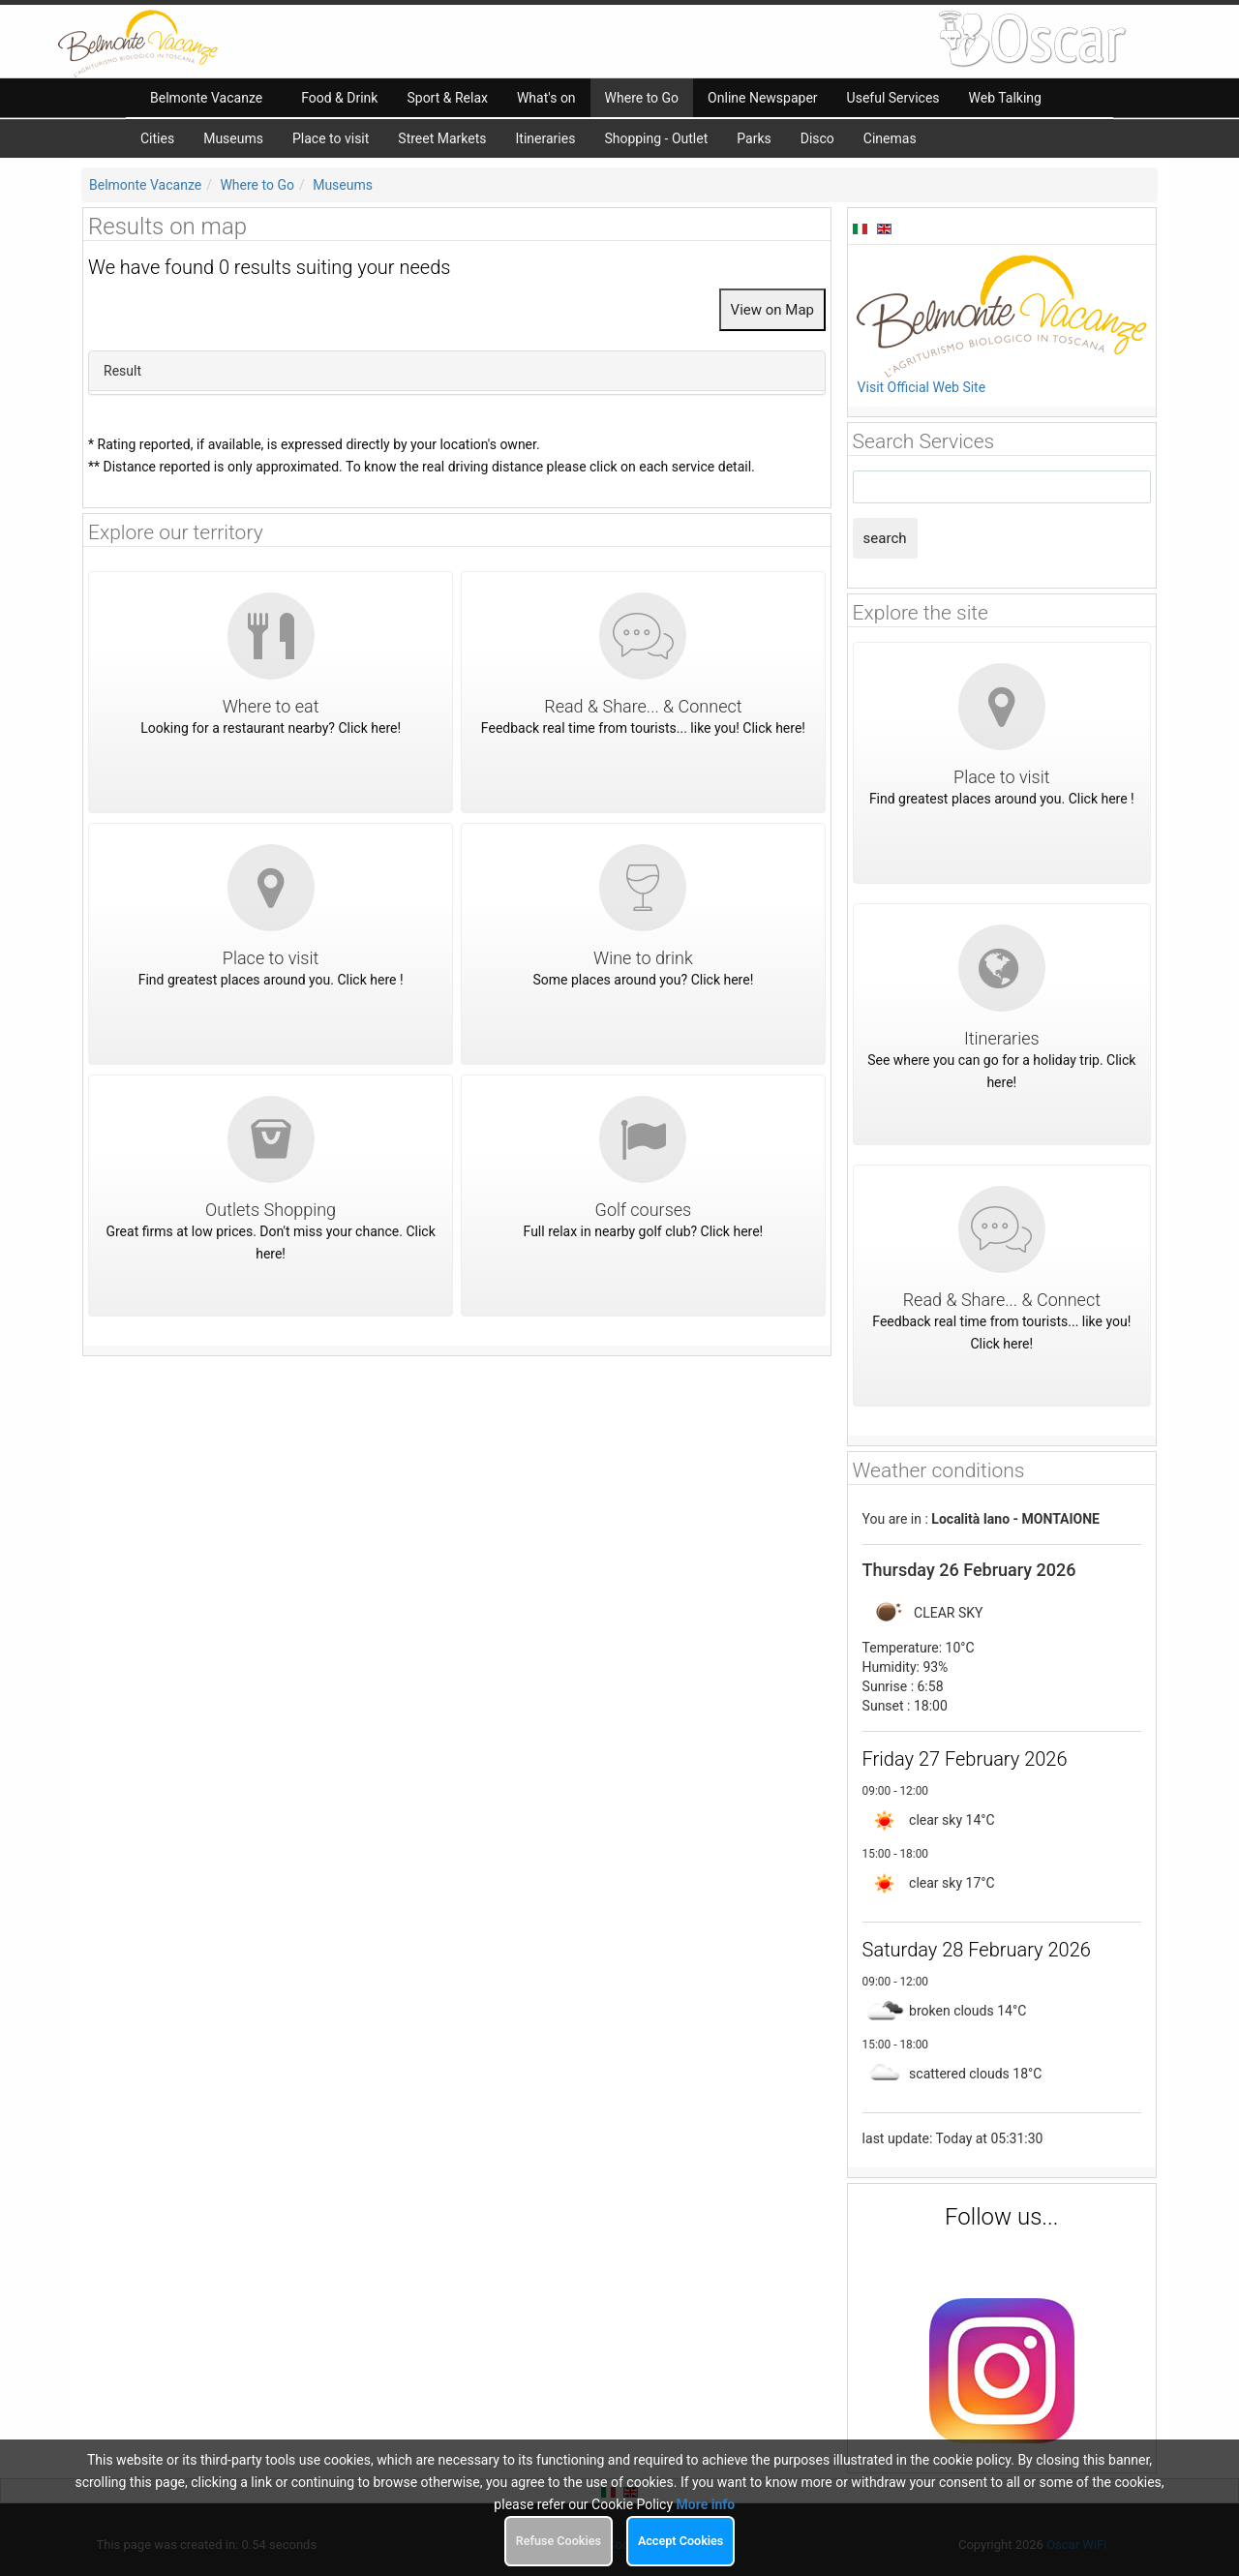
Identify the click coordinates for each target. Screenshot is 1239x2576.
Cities (157, 138)
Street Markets (442, 138)
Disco (817, 138)
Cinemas (890, 138)
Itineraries (546, 138)
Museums (233, 138)
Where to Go (257, 185)
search (885, 538)
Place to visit (330, 138)
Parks (754, 138)
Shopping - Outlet (656, 138)
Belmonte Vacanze (145, 185)
